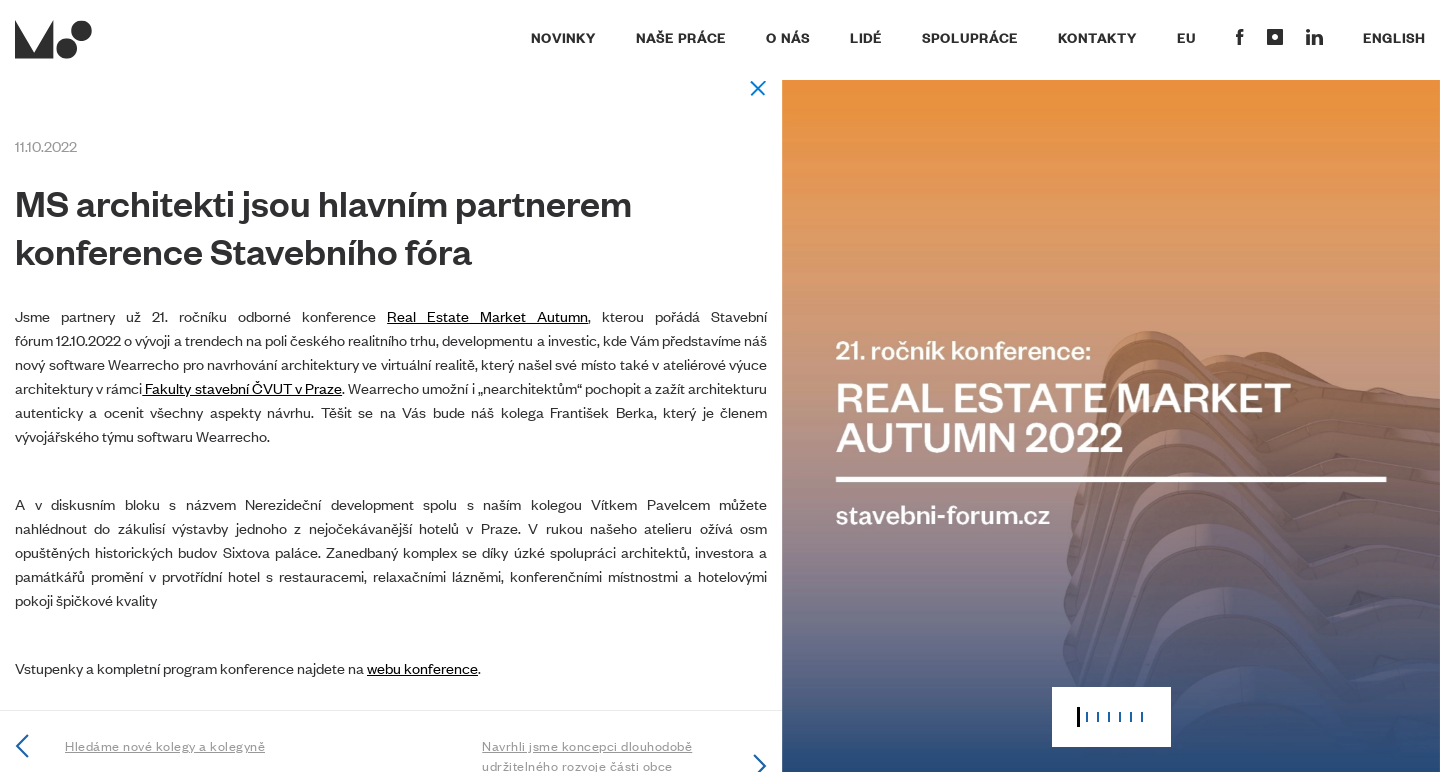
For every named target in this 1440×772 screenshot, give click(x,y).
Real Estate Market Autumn (487, 315)
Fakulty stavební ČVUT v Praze (242, 387)
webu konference (422, 667)
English (1394, 37)
